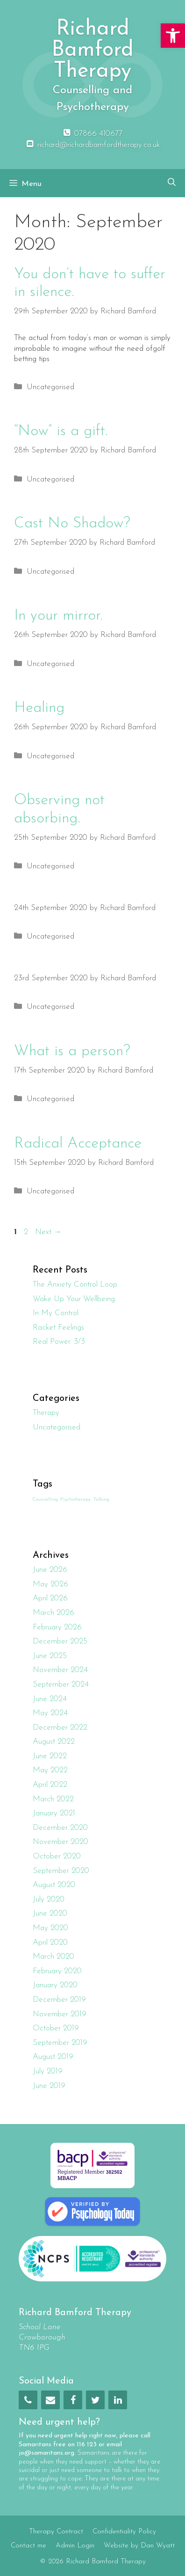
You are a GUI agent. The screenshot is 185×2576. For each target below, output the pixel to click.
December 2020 (60, 1828)
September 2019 (60, 2043)
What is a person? (72, 1051)
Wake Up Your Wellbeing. (74, 1299)
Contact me (28, 2545)
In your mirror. (58, 615)
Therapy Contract (56, 2531)
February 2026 (57, 1627)
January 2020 (55, 1985)
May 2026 (50, 1584)
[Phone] (28, 2400)
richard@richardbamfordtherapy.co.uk (92, 145)
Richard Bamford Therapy (92, 50)
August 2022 (54, 1742)
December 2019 (59, 2000)
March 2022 (53, 1799)
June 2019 (49, 2086)
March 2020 (53, 1957)
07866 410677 (92, 134)
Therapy (46, 1413)
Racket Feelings (58, 1328)
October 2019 (56, 2028)
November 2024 (60, 1670)
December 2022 (60, 1728)
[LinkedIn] (117, 2400)
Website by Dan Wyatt (139, 2545)
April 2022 (50, 1785)
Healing (39, 708)
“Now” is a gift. (61, 431)
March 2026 (53, 1613)
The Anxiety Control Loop (75, 1284)
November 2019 (59, 2014)
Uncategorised (50, 387)
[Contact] (50, 2400)
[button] (173, 35)
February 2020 (57, 1971)
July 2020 (48, 1899)
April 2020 (50, 1943)
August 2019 (53, 2057)
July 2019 (48, 2071)
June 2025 (50, 1656)
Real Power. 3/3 (59, 1342)
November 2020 (60, 1842)
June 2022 (50, 1756)
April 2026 (50, 1598)
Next (48, 1232)
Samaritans (35, 2444)
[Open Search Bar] (171, 183)
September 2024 (61, 1684)
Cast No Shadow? (72, 523)
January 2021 (54, 1813)
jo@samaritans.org (46, 2453)
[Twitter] (95, 2400)
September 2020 (61, 1871)
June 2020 (50, 1913)
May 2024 (50, 1713)
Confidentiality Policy (124, 2531)
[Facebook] (73, 2400)
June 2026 (50, 1570)
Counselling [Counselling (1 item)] (45, 1499)
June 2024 (50, 1699)
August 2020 (54, 1885)
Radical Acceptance (78, 1143)
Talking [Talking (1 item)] (101, 1499)
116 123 (87, 2444)
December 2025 (60, 1641)
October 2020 (57, 1856)
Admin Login (75, 2545)
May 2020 (50, 1928)
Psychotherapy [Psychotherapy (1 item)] (75, 1499)
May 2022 (50, 1770)
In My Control (55, 1313)
